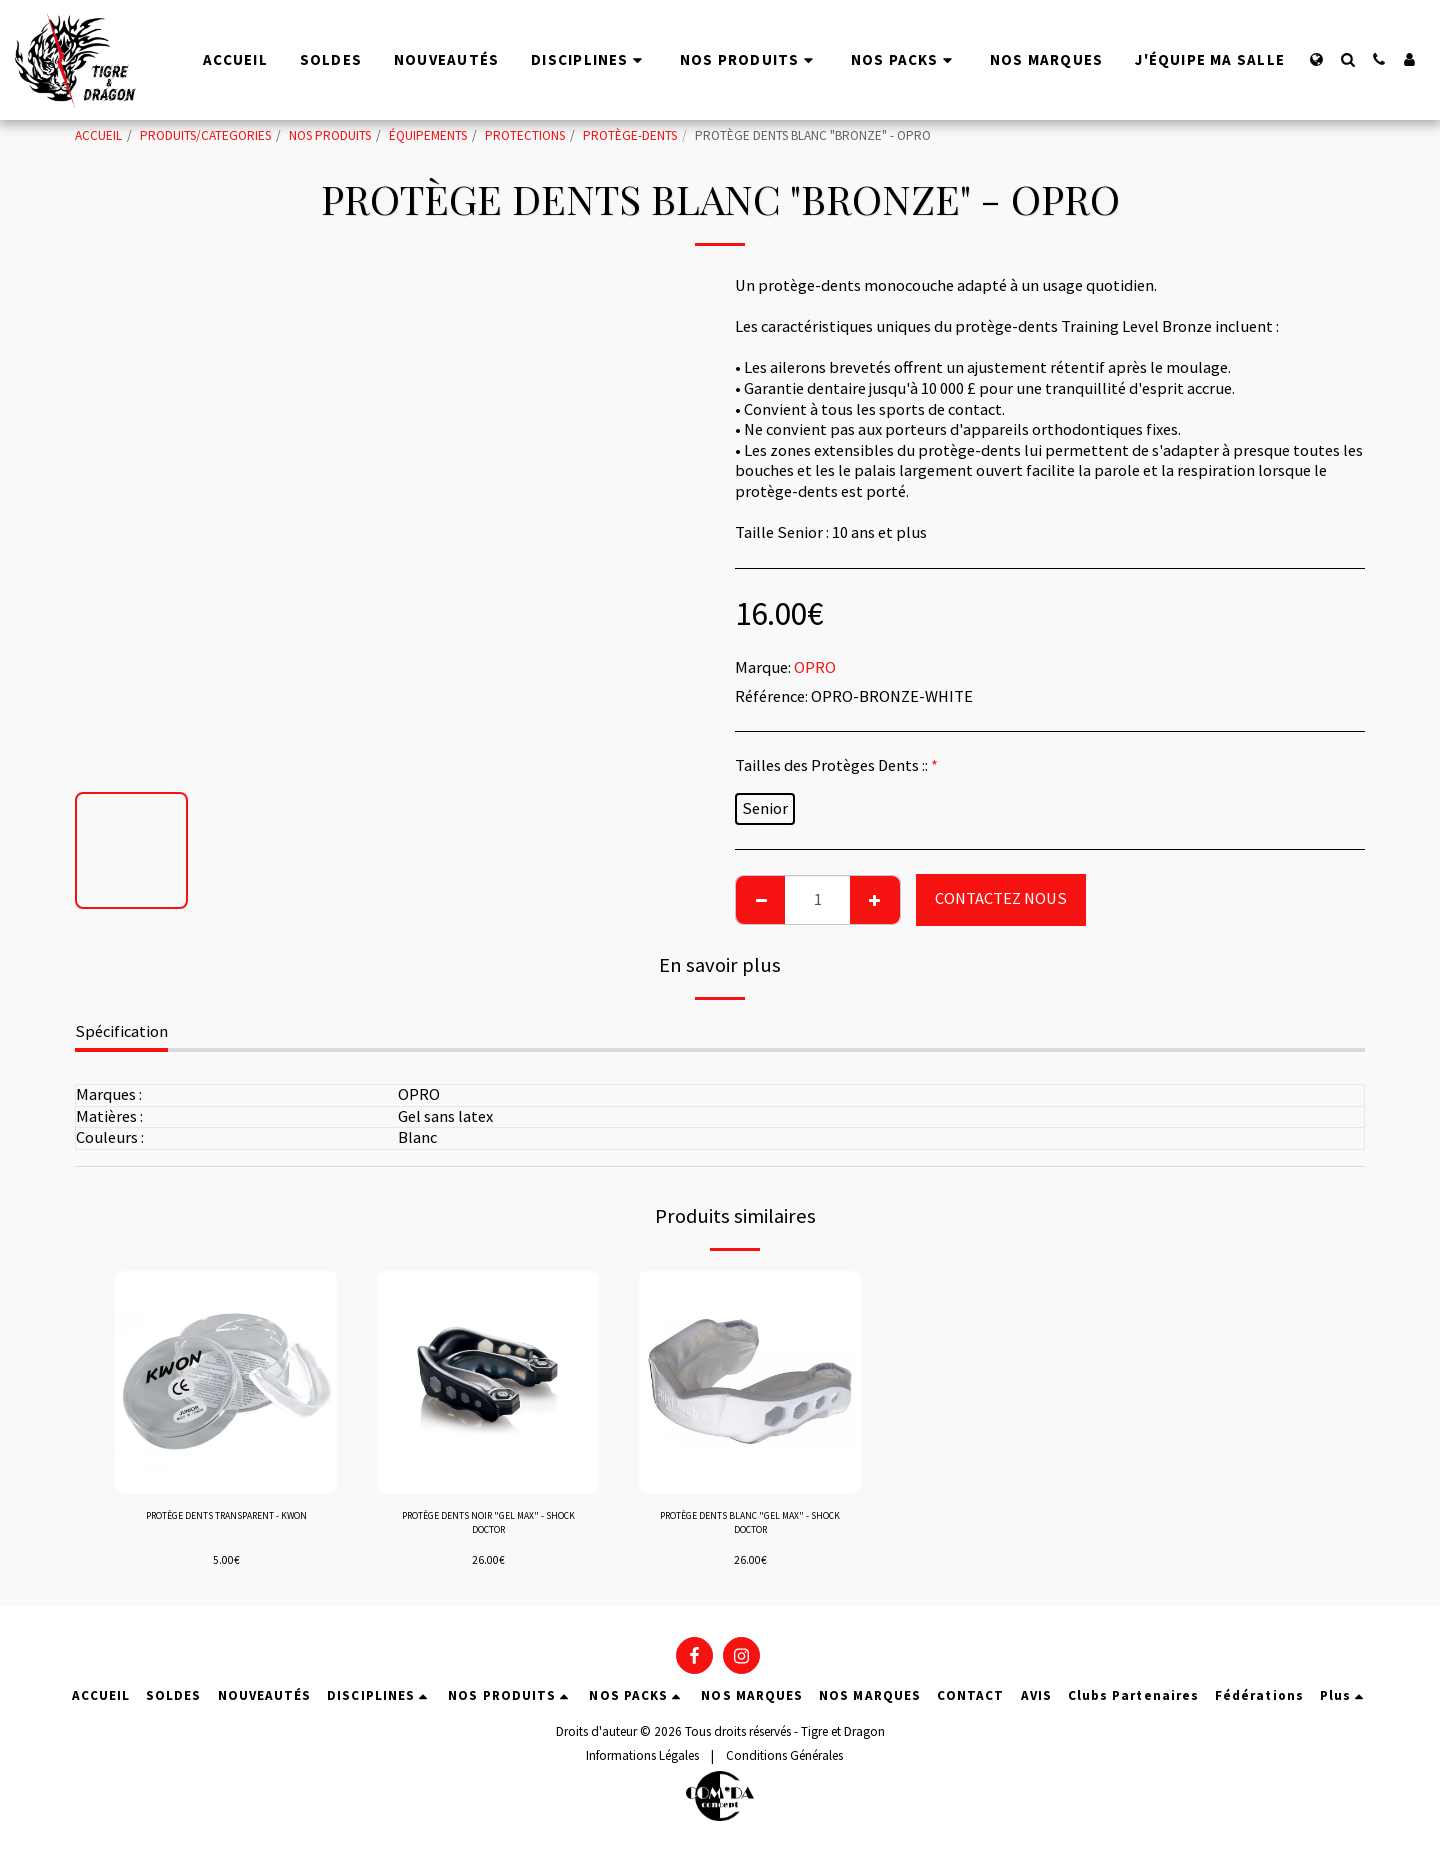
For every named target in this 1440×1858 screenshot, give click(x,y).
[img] (226, 1382)
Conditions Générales (784, 1762)
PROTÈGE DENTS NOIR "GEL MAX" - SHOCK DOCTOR (488, 1528)
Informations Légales (642, 1762)
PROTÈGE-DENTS (630, 135)
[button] (1347, 59)
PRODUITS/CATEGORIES (205, 135)
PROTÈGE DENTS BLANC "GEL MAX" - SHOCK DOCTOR (750, 1528)
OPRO (815, 667)
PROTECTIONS (525, 135)
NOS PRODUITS (330, 135)
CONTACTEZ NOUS (1001, 898)
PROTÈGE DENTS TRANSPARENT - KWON (226, 1528)
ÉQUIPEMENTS (428, 135)
